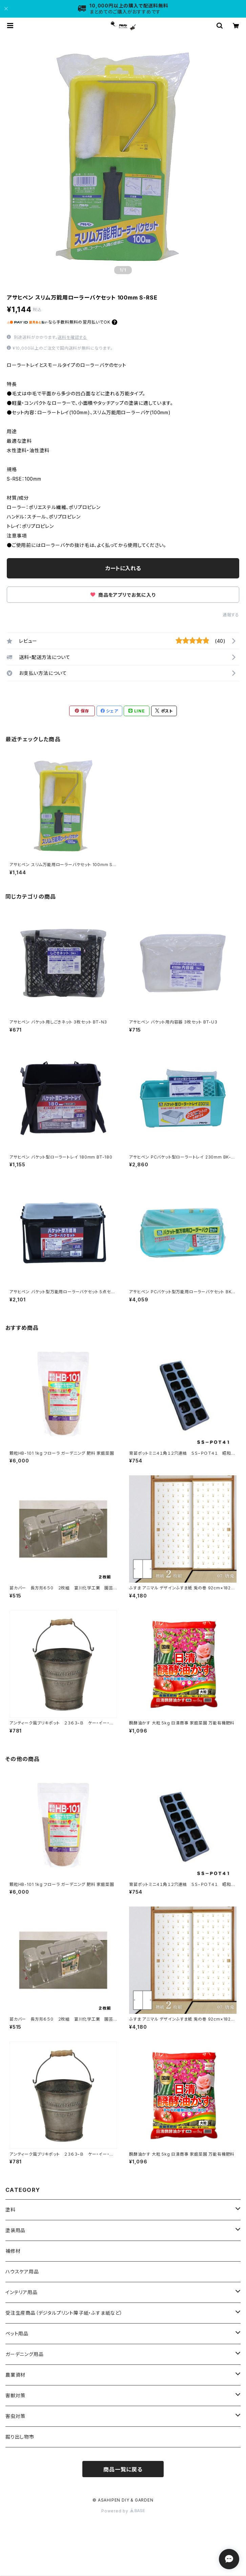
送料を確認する (72, 337)
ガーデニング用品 (24, 2354)
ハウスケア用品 (22, 2271)
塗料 (10, 2209)
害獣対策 (15, 2395)
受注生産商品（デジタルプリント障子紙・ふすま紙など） (64, 2313)
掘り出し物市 (19, 2437)
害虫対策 (15, 2416)
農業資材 (15, 2375)
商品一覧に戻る (123, 2469)
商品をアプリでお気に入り (122, 595)
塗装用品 (15, 2230)
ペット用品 (16, 2333)
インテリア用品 (21, 2292)
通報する (231, 614)
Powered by (123, 2510)
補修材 (12, 2251)
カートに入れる (123, 568)
